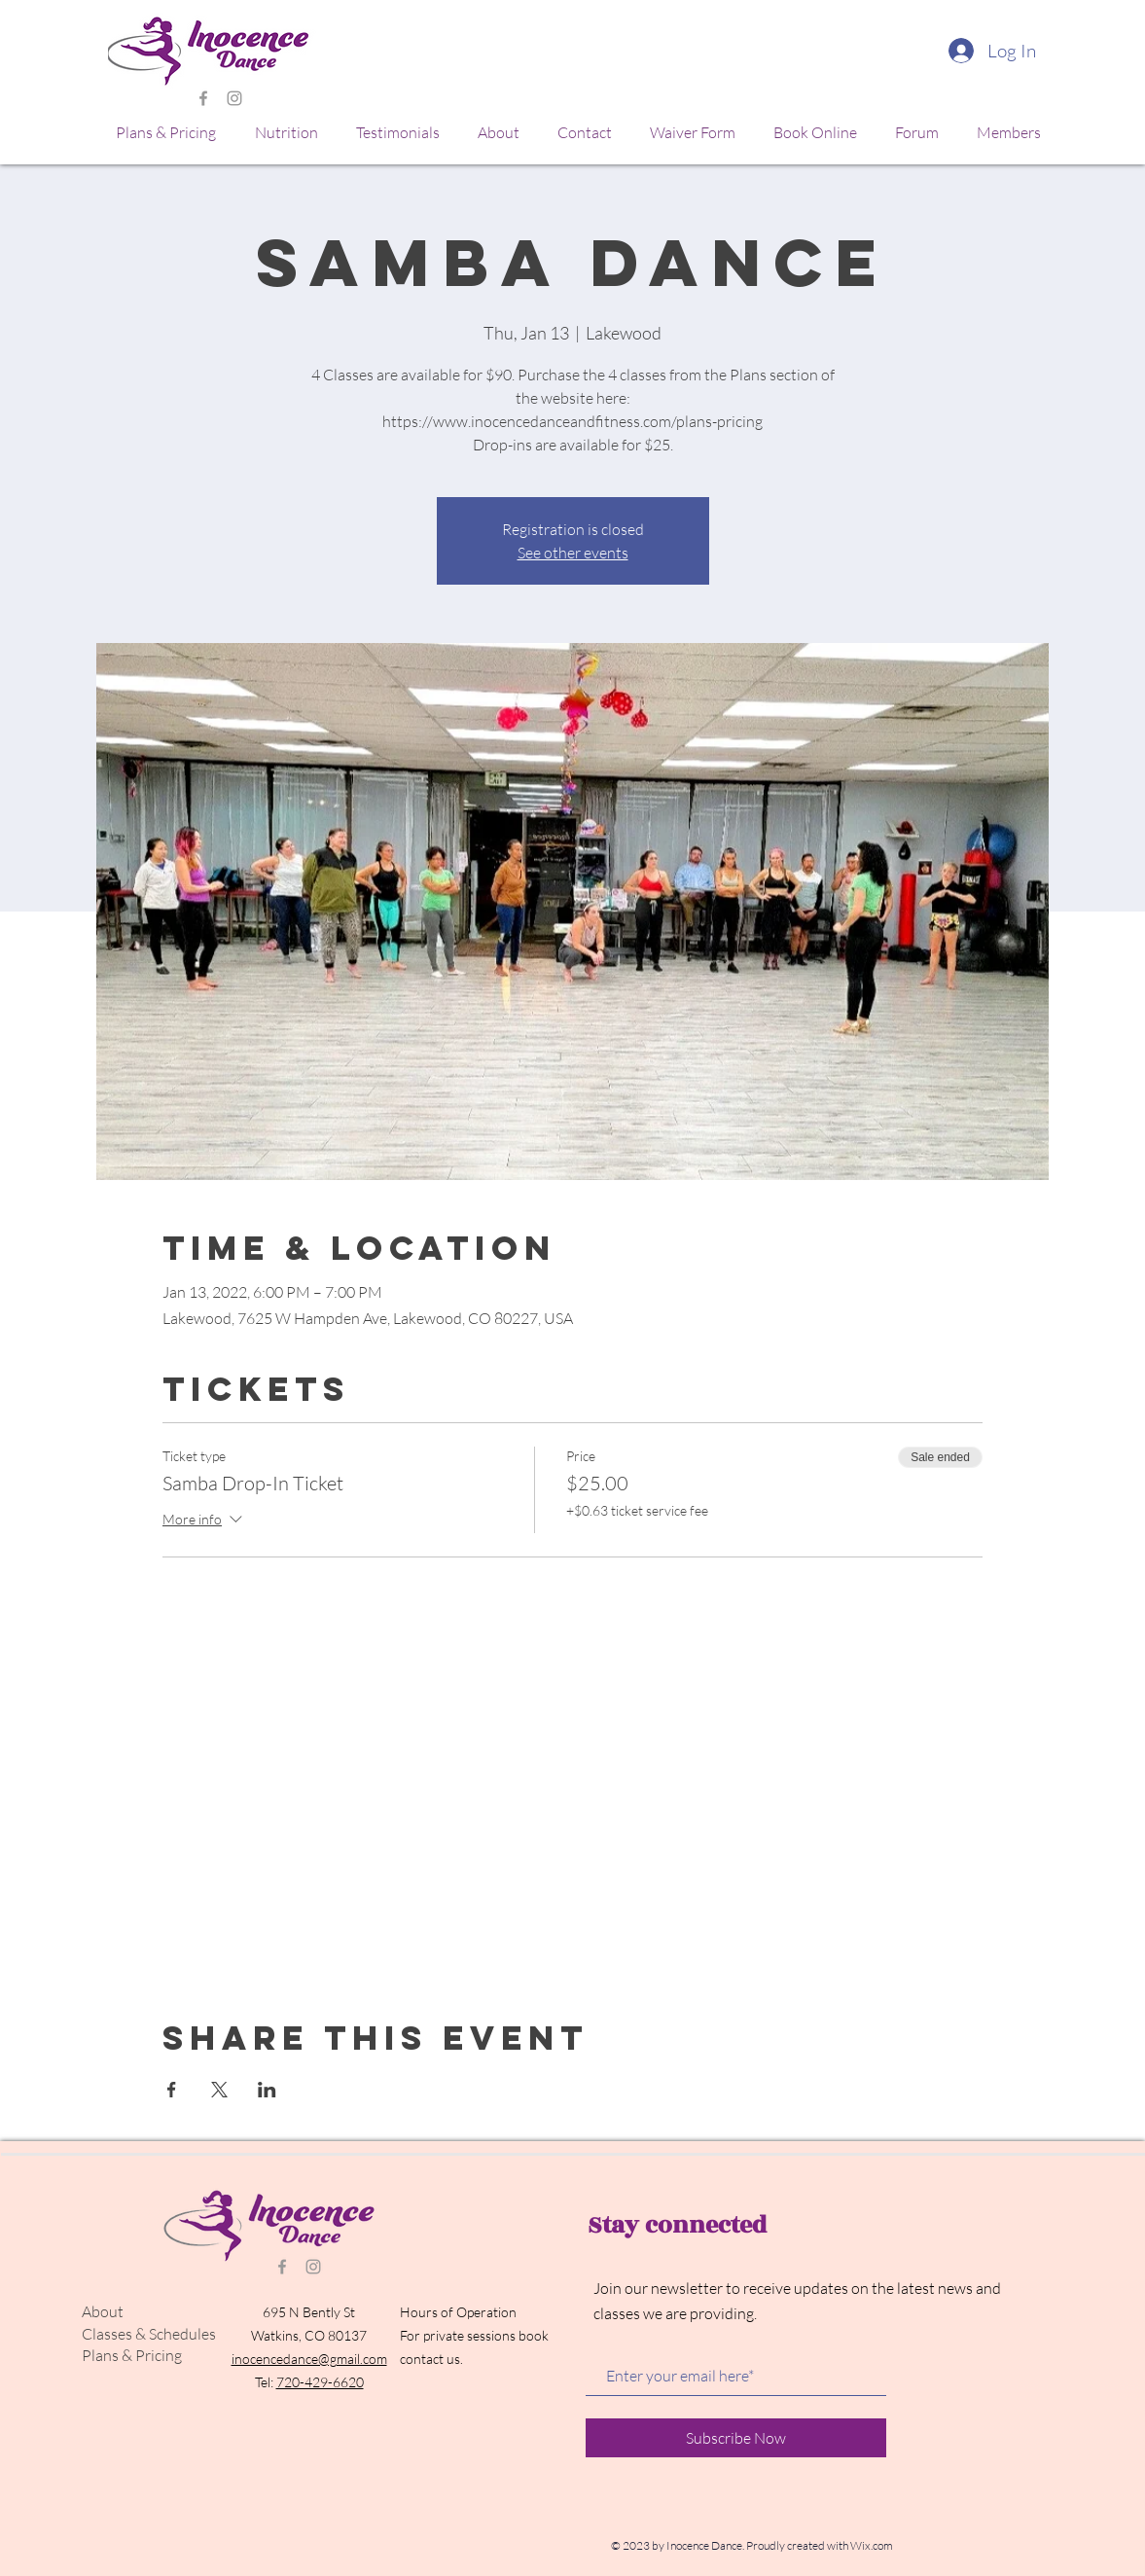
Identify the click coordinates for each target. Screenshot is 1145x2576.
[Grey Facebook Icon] (203, 98)
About (103, 2311)
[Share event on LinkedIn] (267, 2089)
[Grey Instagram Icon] (234, 98)
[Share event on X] (219, 2089)
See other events (573, 552)
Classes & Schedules (149, 2333)
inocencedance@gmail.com (309, 2358)
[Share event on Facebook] (171, 2089)
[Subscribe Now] (736, 2437)
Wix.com (871, 2545)
